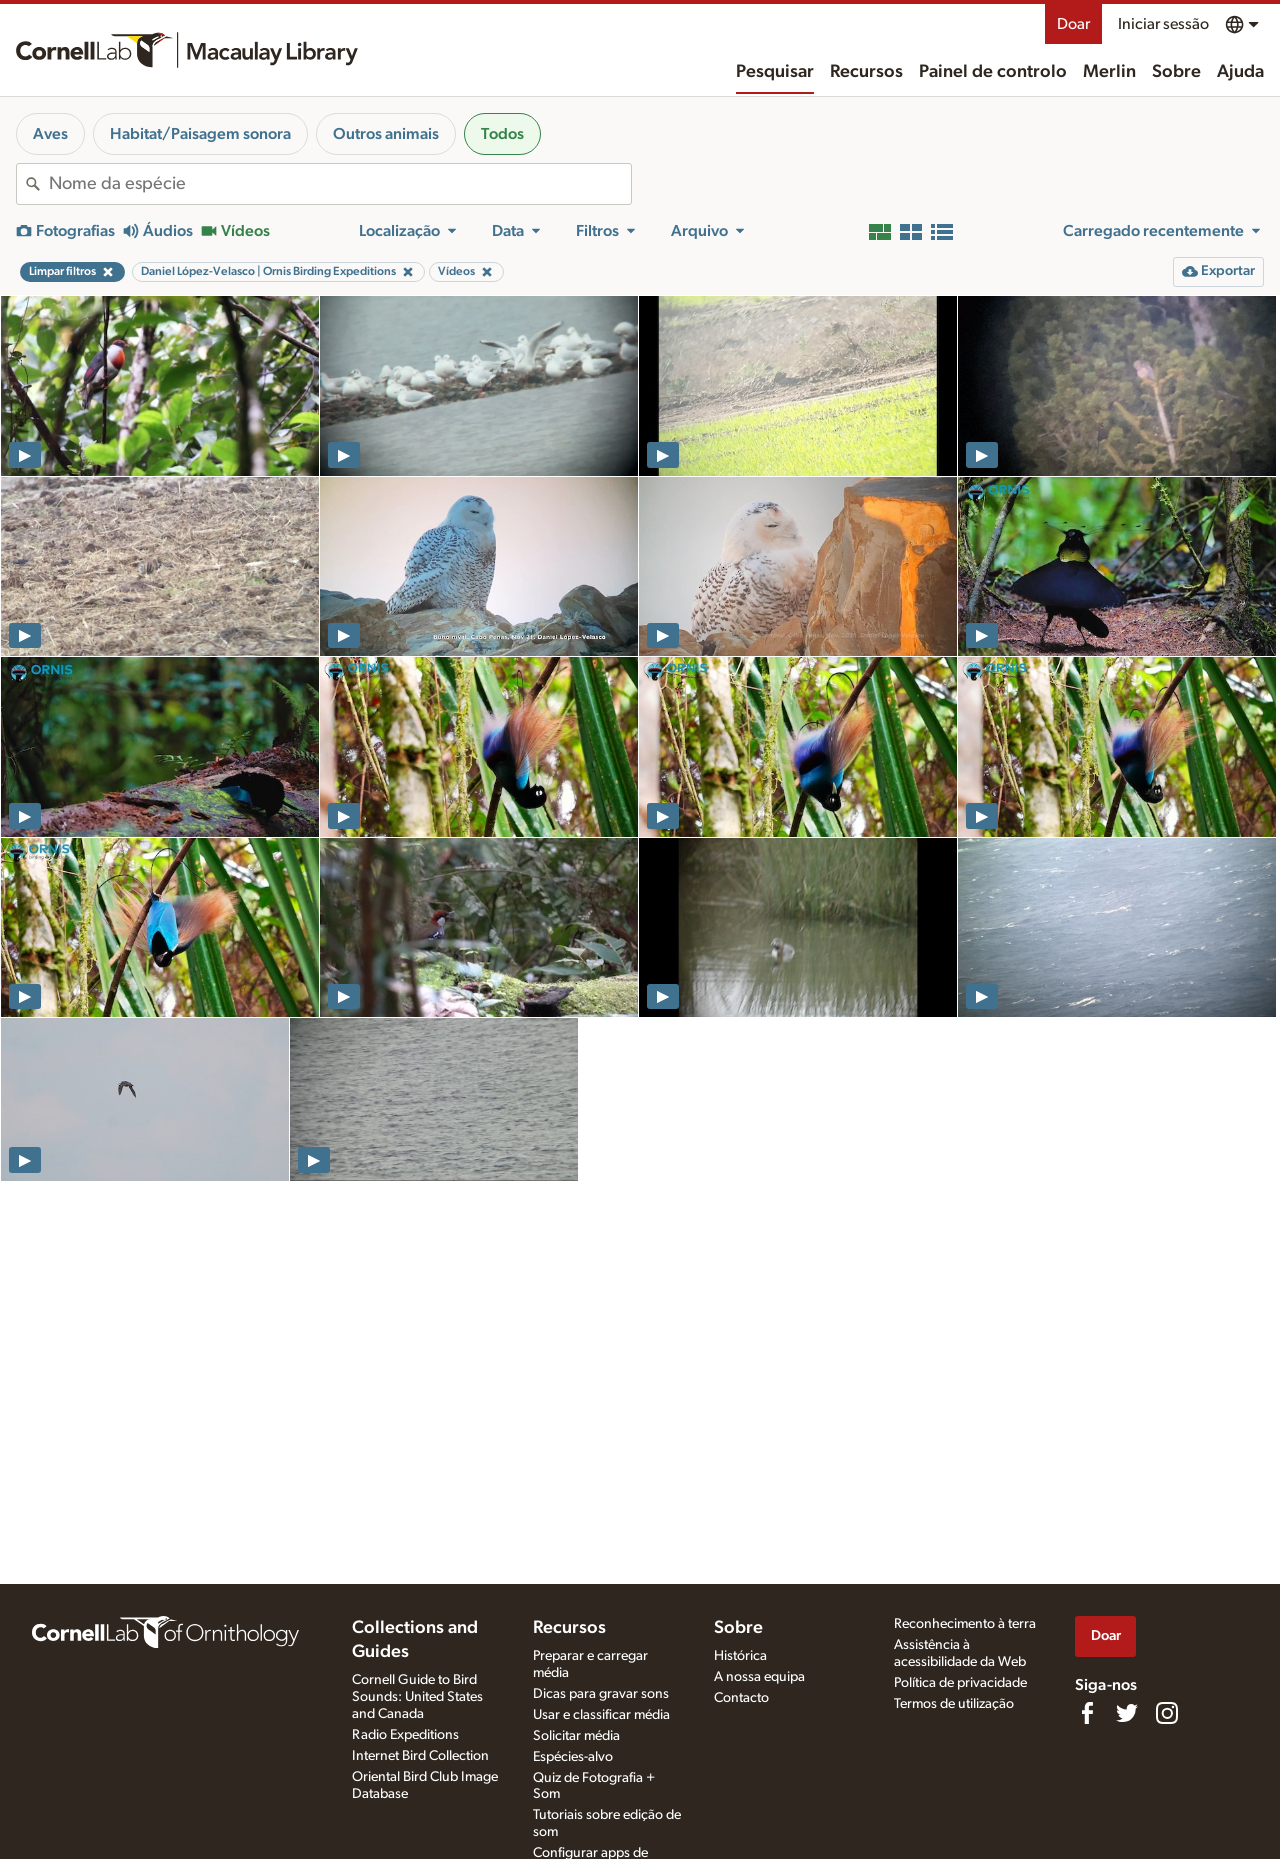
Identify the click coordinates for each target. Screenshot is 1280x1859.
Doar (1073, 24)
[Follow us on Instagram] (1167, 1713)
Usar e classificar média (601, 1715)
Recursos (866, 72)
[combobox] (340, 184)
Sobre (1176, 72)
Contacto (741, 1698)
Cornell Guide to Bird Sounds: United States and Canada (417, 1697)
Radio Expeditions (405, 1735)
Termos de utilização (954, 1704)
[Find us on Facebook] (1087, 1713)
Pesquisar (775, 72)
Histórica (740, 1656)
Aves (50, 134)
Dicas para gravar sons (601, 1694)
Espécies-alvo (573, 1757)
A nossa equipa (759, 1677)
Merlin (1109, 72)
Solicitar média (576, 1736)
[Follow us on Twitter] (1127, 1713)
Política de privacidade (960, 1683)
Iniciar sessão (1163, 24)
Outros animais (386, 134)
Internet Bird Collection (420, 1756)
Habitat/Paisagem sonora (200, 134)
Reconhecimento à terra (965, 1624)
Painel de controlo (993, 72)
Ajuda (1240, 72)
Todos (502, 134)
